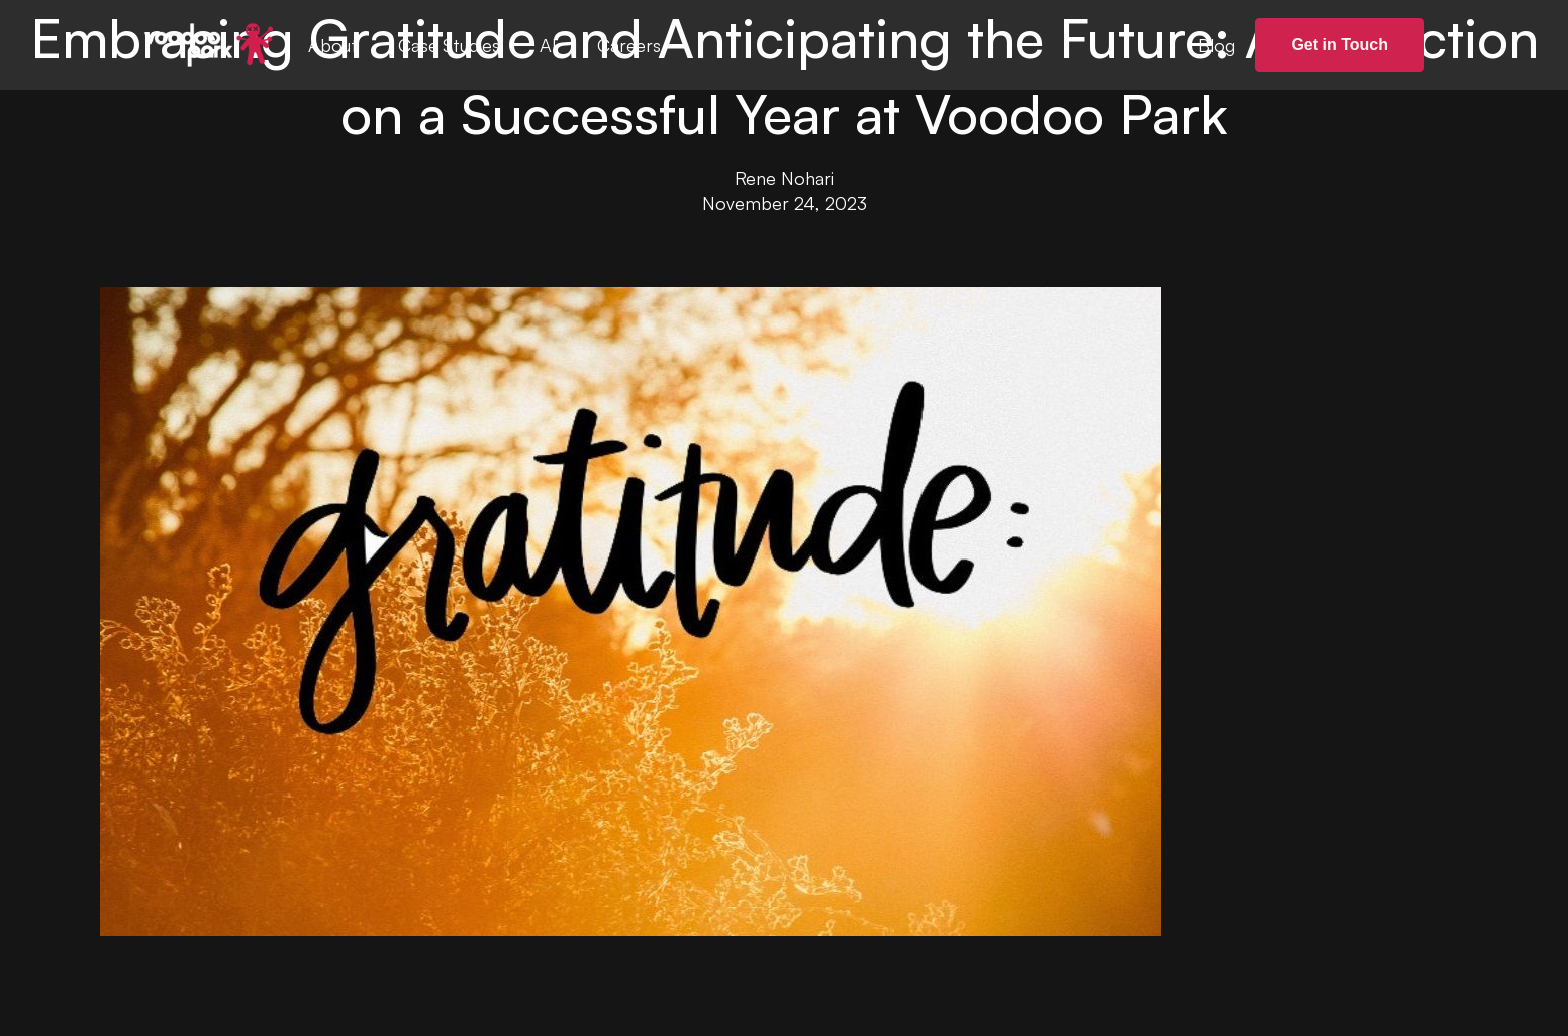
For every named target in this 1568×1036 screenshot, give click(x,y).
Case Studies (449, 45)
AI (548, 45)
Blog (1216, 45)
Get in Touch (1339, 44)
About (333, 45)
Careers (629, 45)
